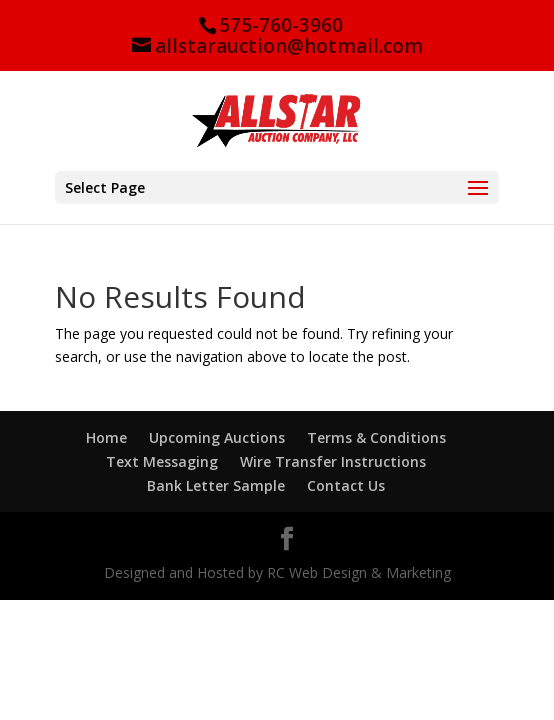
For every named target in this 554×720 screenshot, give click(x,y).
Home (106, 437)
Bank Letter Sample (216, 485)
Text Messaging (162, 461)
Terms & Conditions (376, 437)
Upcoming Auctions (217, 437)
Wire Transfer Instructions (333, 461)
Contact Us (346, 485)
